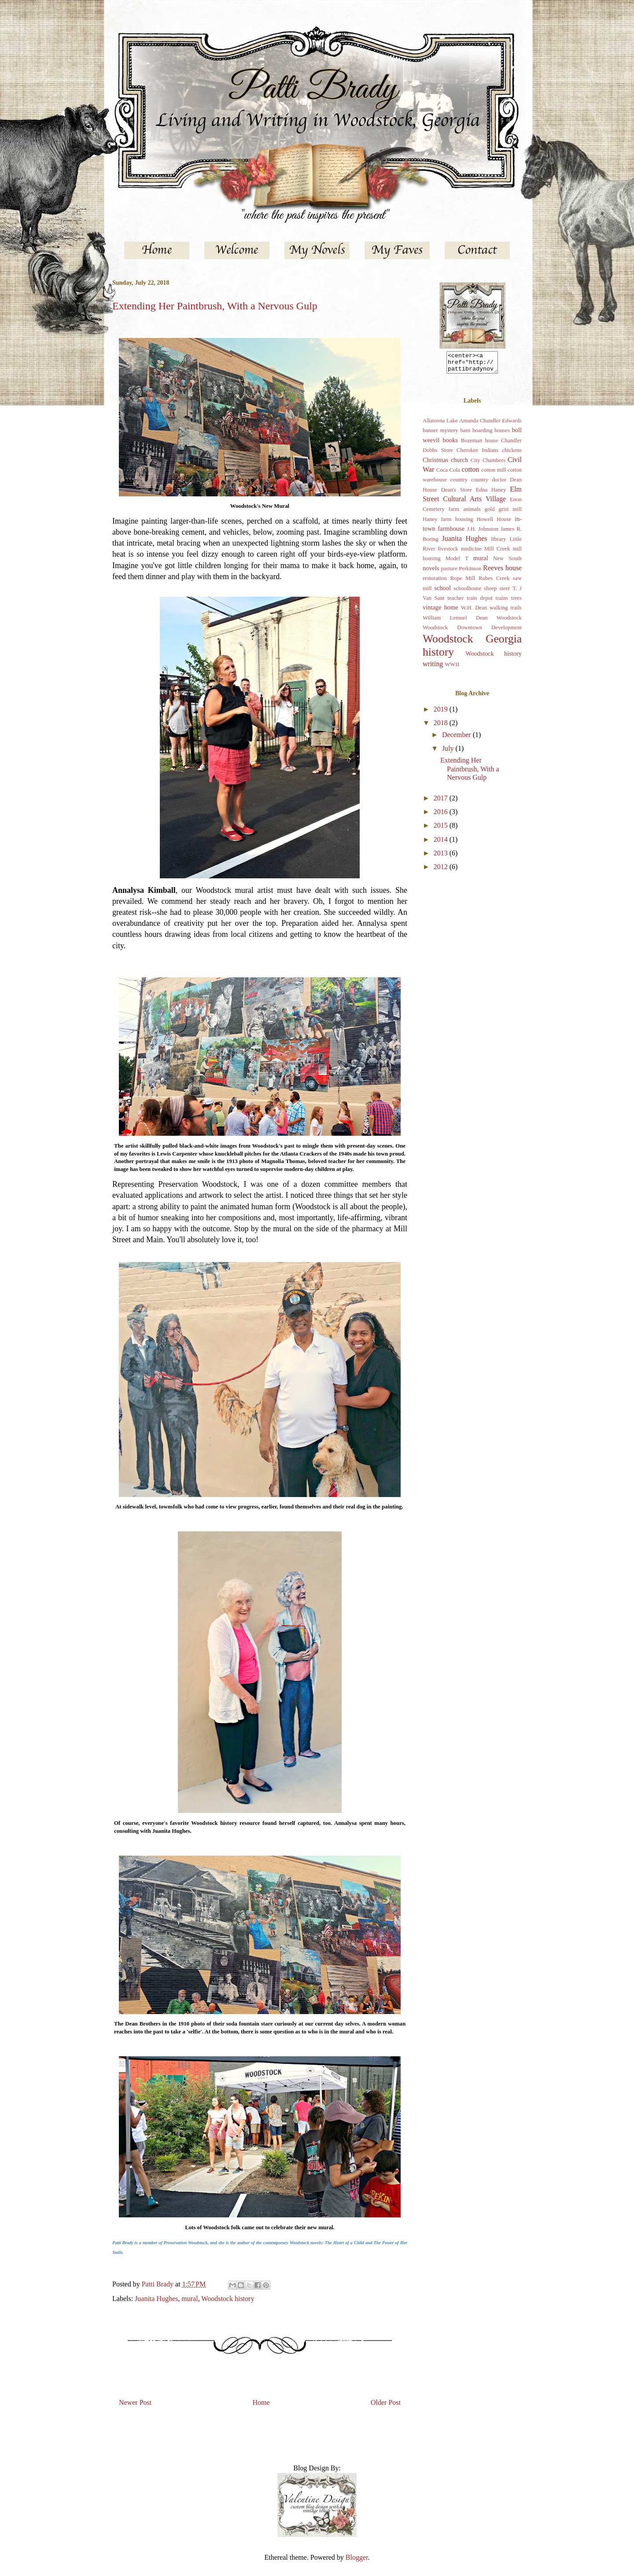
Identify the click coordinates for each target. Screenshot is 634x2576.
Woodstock (509, 622)
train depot (480, 602)
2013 (442, 857)
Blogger (357, 2557)
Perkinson (470, 572)
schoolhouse (467, 592)
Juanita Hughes (156, 2298)
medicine (471, 553)
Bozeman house (479, 444)
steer (504, 592)
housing (464, 523)
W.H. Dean (474, 612)
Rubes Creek (494, 582)
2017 (442, 802)
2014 (442, 843)
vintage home (440, 611)
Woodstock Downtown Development (472, 631)
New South (507, 562)
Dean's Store (456, 494)
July (449, 752)
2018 (442, 726)
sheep (490, 592)
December (457, 738)
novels (431, 572)
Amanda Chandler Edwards (490, 425)
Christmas (435, 463)
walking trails (506, 612)
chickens (512, 454)
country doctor (488, 484)
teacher (455, 602)
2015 (442, 829)
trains (502, 602)
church (459, 463)
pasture (449, 572)
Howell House (493, 523)
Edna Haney (491, 494)
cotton (470, 473)
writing (433, 668)
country (459, 484)
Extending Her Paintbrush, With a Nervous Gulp (469, 772)
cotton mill (493, 474)
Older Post (386, 2402)
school (442, 591)
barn (465, 434)
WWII (452, 668)
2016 (442, 815)
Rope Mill (462, 582)
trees (516, 602)
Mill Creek (497, 553)
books (449, 444)
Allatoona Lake (440, 425)
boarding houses (491, 434)
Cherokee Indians (477, 454)
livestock (448, 553)
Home (261, 2402)
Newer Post (135, 2402)
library (498, 543)
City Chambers (488, 464)
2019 (442, 713)
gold (490, 513)
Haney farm (437, 523)
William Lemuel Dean (455, 622)
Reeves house (502, 572)
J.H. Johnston (482, 533)
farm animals (465, 513)
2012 (442, 870)
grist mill (510, 513)
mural (189, 2298)
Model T (457, 562)
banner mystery (440, 434)
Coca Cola (448, 474)
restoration (435, 582)
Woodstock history (227, 2298)
